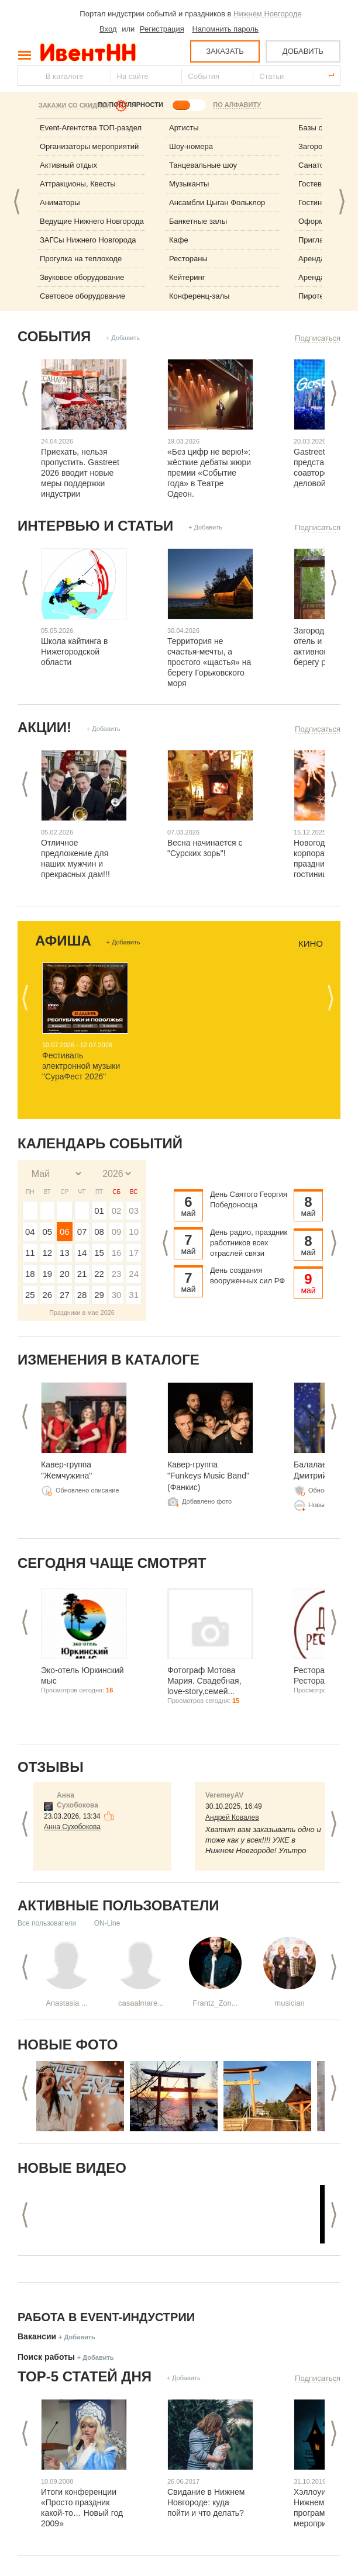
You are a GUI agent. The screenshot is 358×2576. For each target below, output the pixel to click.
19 (48, 1274)
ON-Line (107, 1923)
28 (82, 1295)
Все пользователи (47, 1923)
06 (65, 1232)
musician (289, 2003)
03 (134, 1211)
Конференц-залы (199, 296)
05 (48, 1232)
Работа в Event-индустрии (106, 2317)
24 (134, 1274)
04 (30, 1232)
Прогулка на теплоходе (81, 258)
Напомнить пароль (225, 29)
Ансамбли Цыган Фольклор (217, 202)
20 (65, 1274)
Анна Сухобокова (72, 1827)
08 (99, 1232)
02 (117, 1211)
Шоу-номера (191, 146)
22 (99, 1274)
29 (99, 1295)
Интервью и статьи (95, 526)
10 (134, 1232)
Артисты (184, 127)
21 (82, 1274)
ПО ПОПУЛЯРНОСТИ (130, 104)
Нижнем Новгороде (267, 13)
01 (99, 1211)
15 (99, 1253)
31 (134, 1295)
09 (117, 1232)
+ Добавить (123, 337)
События (54, 336)
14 (82, 1253)
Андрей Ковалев (232, 1817)
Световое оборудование (82, 296)
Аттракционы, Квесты (78, 183)
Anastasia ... (67, 2003)
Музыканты (189, 183)
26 (48, 1295)
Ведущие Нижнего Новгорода (92, 221)
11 (30, 1253)
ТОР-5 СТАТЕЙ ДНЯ (85, 2376)
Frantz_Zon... (214, 2003)
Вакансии (37, 2336)
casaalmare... (141, 2003)
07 (82, 1232)
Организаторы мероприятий (89, 146)
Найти (27, 75)
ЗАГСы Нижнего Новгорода (88, 240)
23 (117, 1274)
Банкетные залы (198, 221)
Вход (107, 29)
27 (65, 1295)
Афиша (63, 940)
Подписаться (317, 338)
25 (30, 1295)
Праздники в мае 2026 (82, 1312)
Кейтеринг (187, 277)
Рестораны (188, 258)
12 (48, 1253)
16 (117, 1253)
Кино (310, 943)
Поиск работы (46, 2357)
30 (117, 1295)
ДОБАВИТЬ (303, 51)
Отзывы (51, 1767)
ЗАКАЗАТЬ (225, 51)
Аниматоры (60, 202)
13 (65, 1253)
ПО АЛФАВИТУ (237, 104)
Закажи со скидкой (75, 105)
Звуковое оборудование (82, 277)
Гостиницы (317, 202)
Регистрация (162, 29)
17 (134, 1253)
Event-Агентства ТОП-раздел (91, 127)
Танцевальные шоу (203, 165)
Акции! (44, 727)
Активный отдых (68, 165)
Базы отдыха (321, 127)
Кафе (178, 240)
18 (30, 1274)
